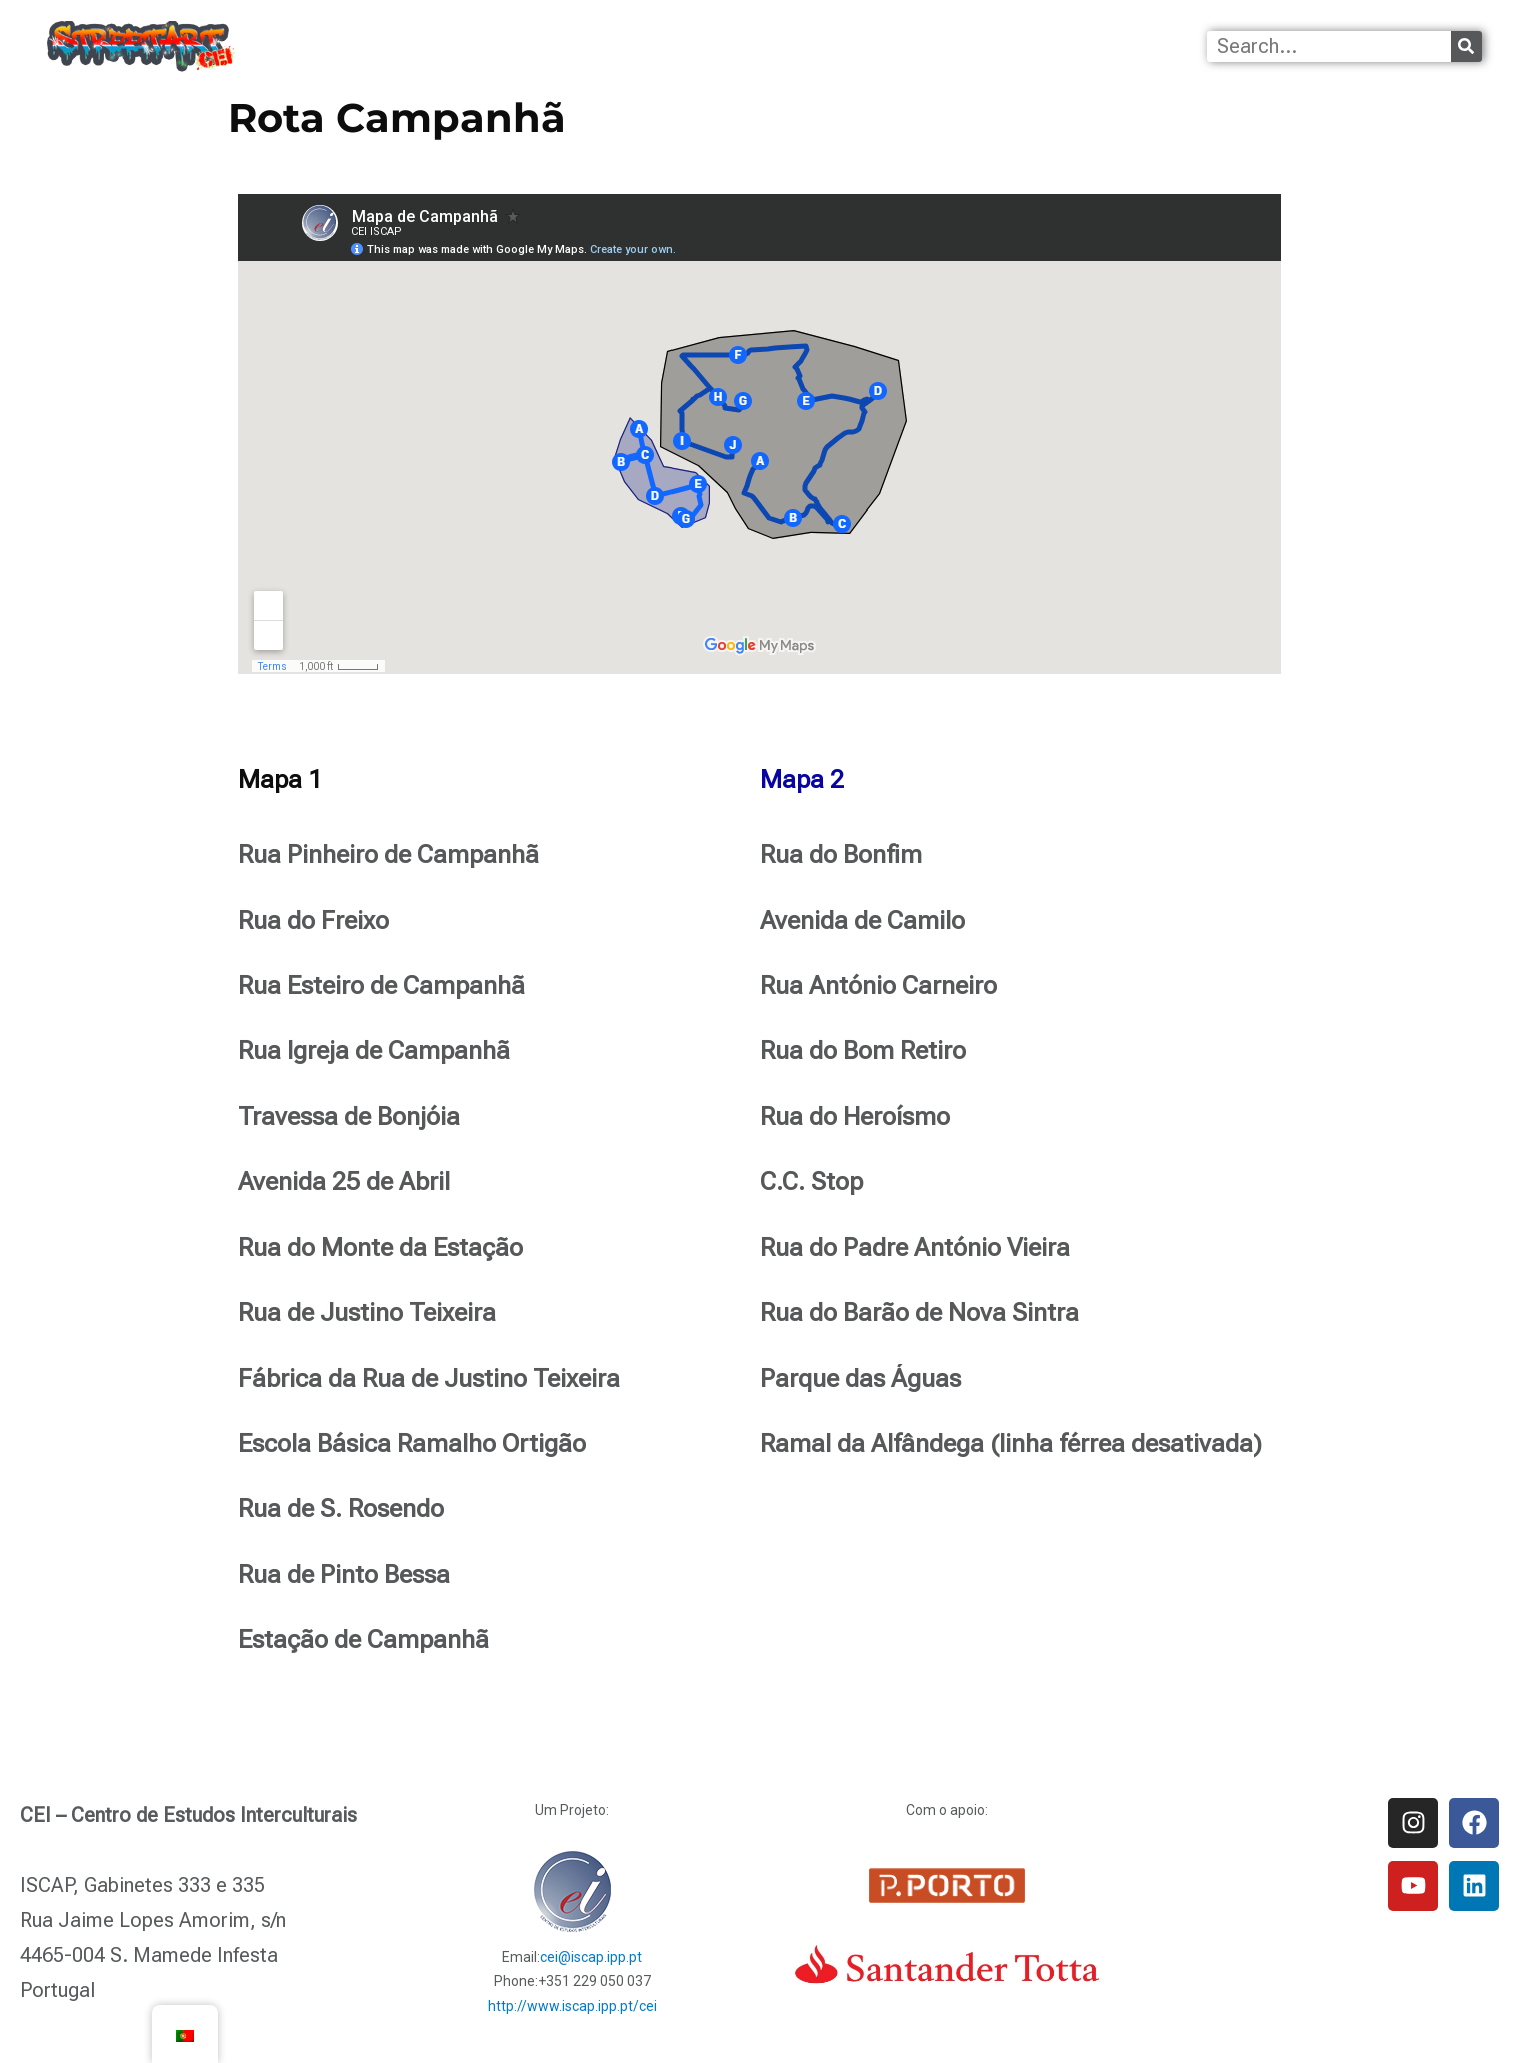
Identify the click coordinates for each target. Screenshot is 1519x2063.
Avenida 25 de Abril (344, 1181)
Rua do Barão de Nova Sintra (919, 1312)
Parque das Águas (860, 1378)
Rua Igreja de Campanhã (374, 1050)
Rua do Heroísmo (855, 1116)
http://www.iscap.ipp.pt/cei (572, 2006)
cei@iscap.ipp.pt (591, 1957)
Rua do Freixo (313, 920)
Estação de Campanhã (363, 1639)
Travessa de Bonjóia (349, 1116)
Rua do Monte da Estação (380, 1247)
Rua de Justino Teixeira (367, 1312)
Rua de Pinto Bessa (344, 1574)
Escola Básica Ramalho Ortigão (412, 1443)
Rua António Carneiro (878, 985)
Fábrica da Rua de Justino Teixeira (429, 1378)
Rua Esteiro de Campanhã (381, 985)
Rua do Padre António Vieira (915, 1247)
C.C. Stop (811, 1181)
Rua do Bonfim (841, 854)
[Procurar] (1466, 46)
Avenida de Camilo (862, 920)
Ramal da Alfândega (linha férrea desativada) (1011, 1443)
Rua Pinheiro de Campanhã (388, 854)
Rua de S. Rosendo (341, 1508)
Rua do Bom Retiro (863, 1050)
